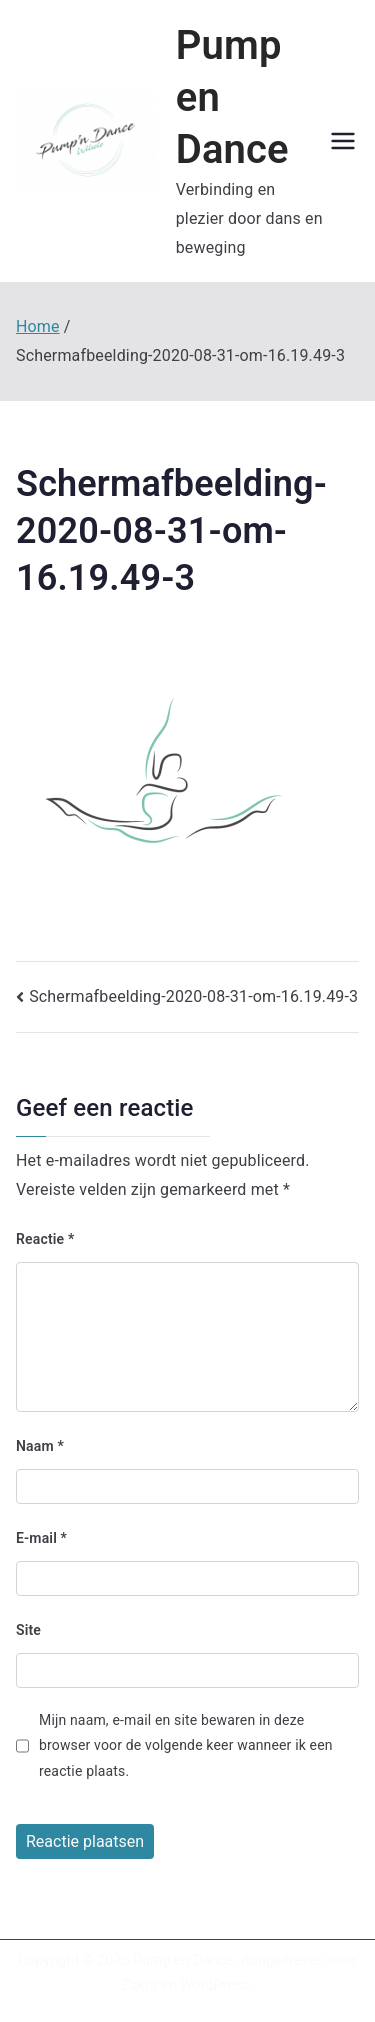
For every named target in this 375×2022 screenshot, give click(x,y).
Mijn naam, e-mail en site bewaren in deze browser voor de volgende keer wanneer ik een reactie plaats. (186, 1745)
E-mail (41, 1538)
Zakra (139, 1985)
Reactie (45, 1239)
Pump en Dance (183, 1960)
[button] (86, 141)
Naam (40, 1446)
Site (28, 1630)
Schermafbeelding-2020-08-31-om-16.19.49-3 (193, 996)
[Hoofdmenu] (343, 141)
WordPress (214, 1985)
